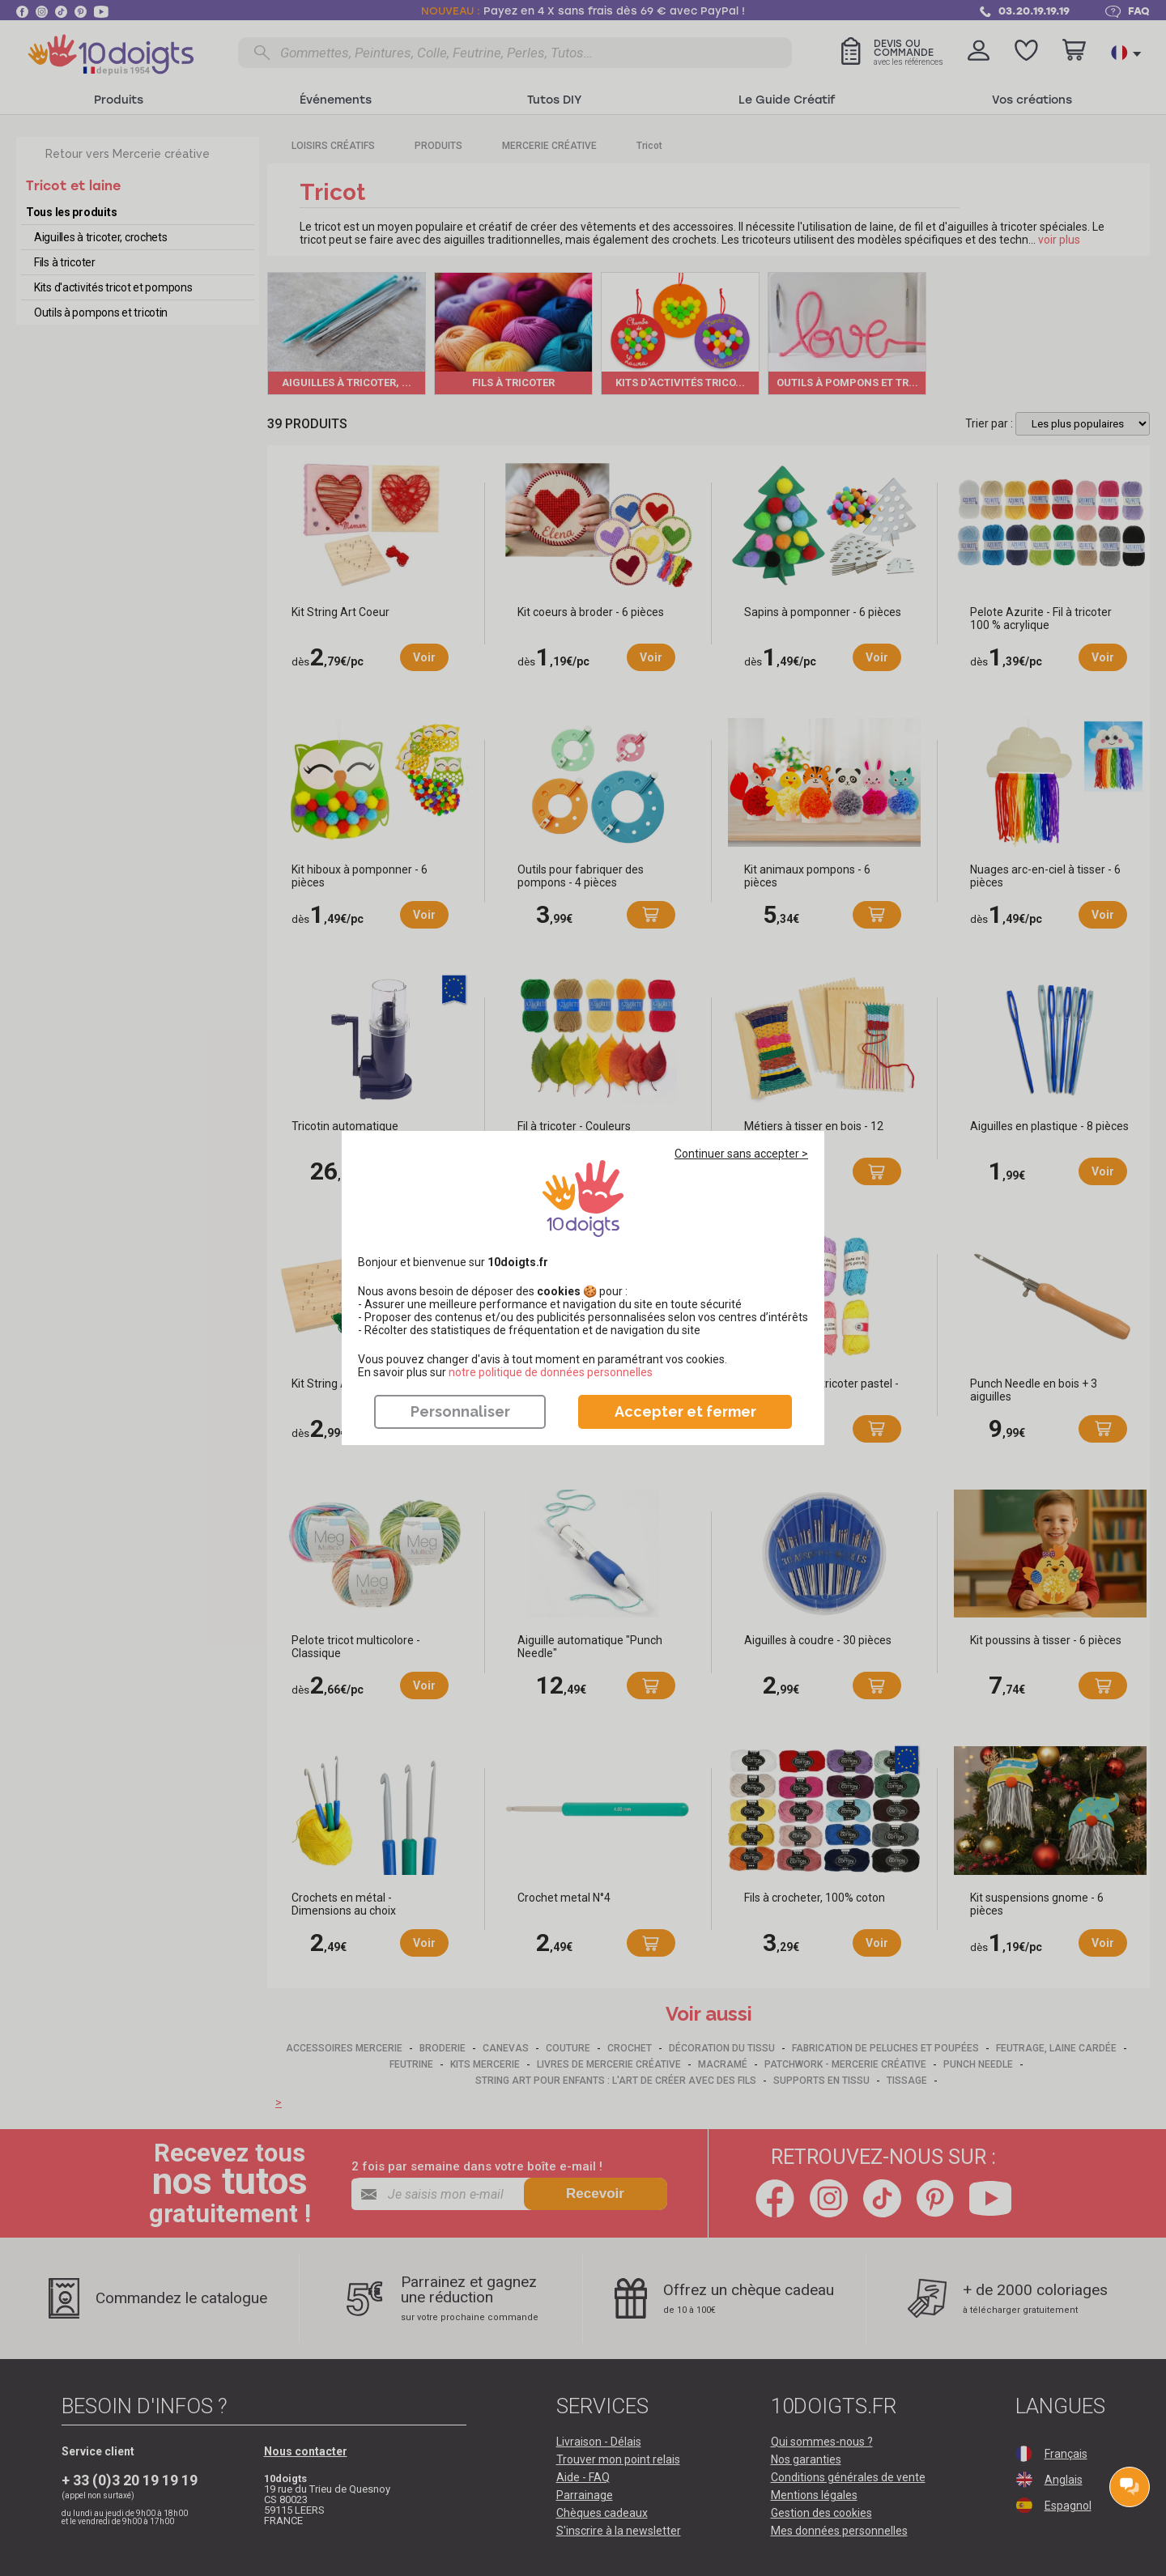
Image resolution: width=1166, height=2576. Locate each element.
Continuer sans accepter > (741, 1153)
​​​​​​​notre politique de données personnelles (551, 1372)
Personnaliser (460, 1411)
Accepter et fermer (685, 1411)
